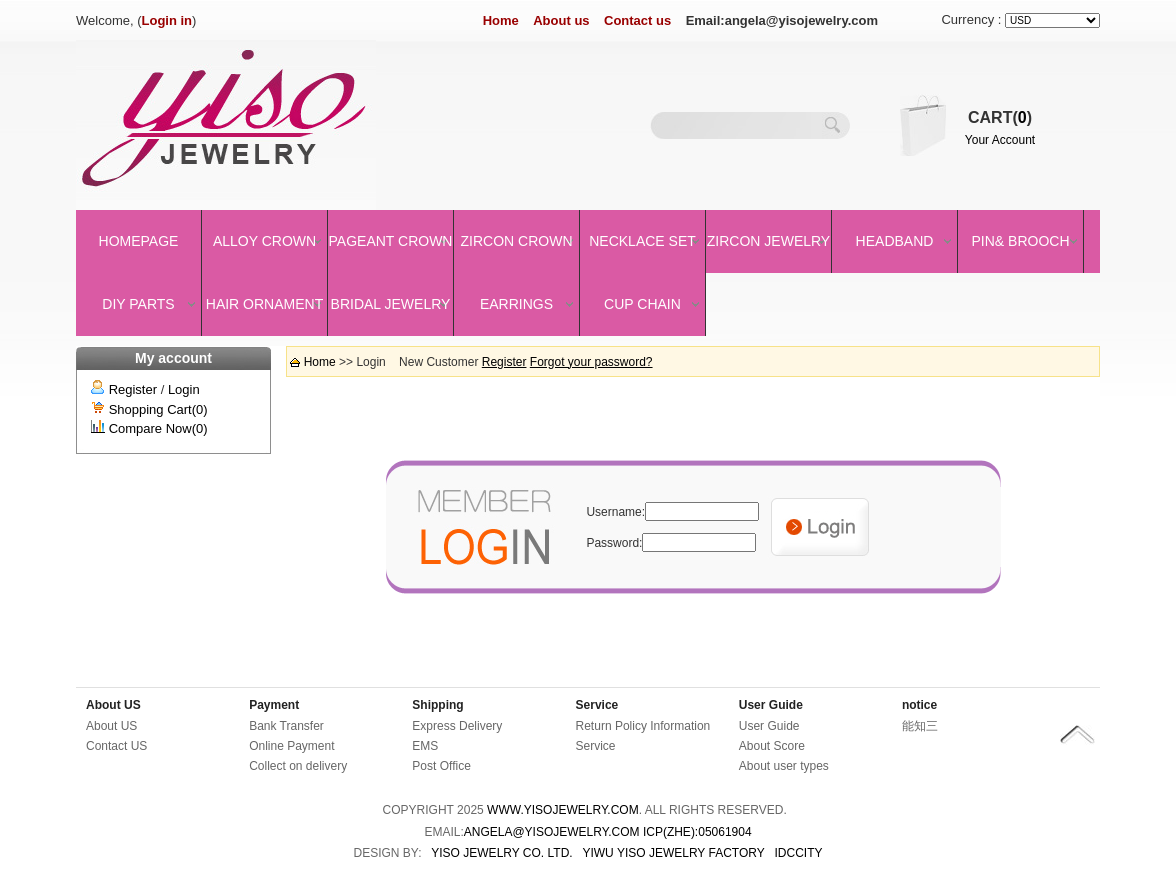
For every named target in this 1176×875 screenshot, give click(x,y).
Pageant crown (391, 241)
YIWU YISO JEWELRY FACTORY (673, 853)
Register (133, 389)
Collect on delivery (298, 766)
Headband (895, 241)
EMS (425, 746)
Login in (167, 20)
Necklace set (642, 241)
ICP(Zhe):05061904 (697, 832)
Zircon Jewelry (768, 241)
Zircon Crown (517, 241)
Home (501, 20)
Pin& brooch (1020, 241)
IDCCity (799, 853)
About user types (784, 766)
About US (113, 705)
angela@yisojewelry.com (552, 832)
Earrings (516, 304)
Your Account (1000, 140)
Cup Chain (642, 304)
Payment (274, 705)
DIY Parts (138, 304)
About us (561, 20)
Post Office (441, 766)
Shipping (437, 705)
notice (919, 705)
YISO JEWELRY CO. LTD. (501, 853)
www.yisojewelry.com (563, 810)
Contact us (637, 20)
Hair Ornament (264, 304)
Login (184, 389)
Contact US (116, 746)
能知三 (920, 726)
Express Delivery (457, 726)
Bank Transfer (286, 726)
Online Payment (291, 746)
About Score (772, 746)
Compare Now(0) (158, 428)
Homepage (139, 241)
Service (597, 705)
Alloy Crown (264, 241)
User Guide (771, 705)
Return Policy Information (643, 726)
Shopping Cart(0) (158, 409)
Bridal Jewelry (391, 304)
